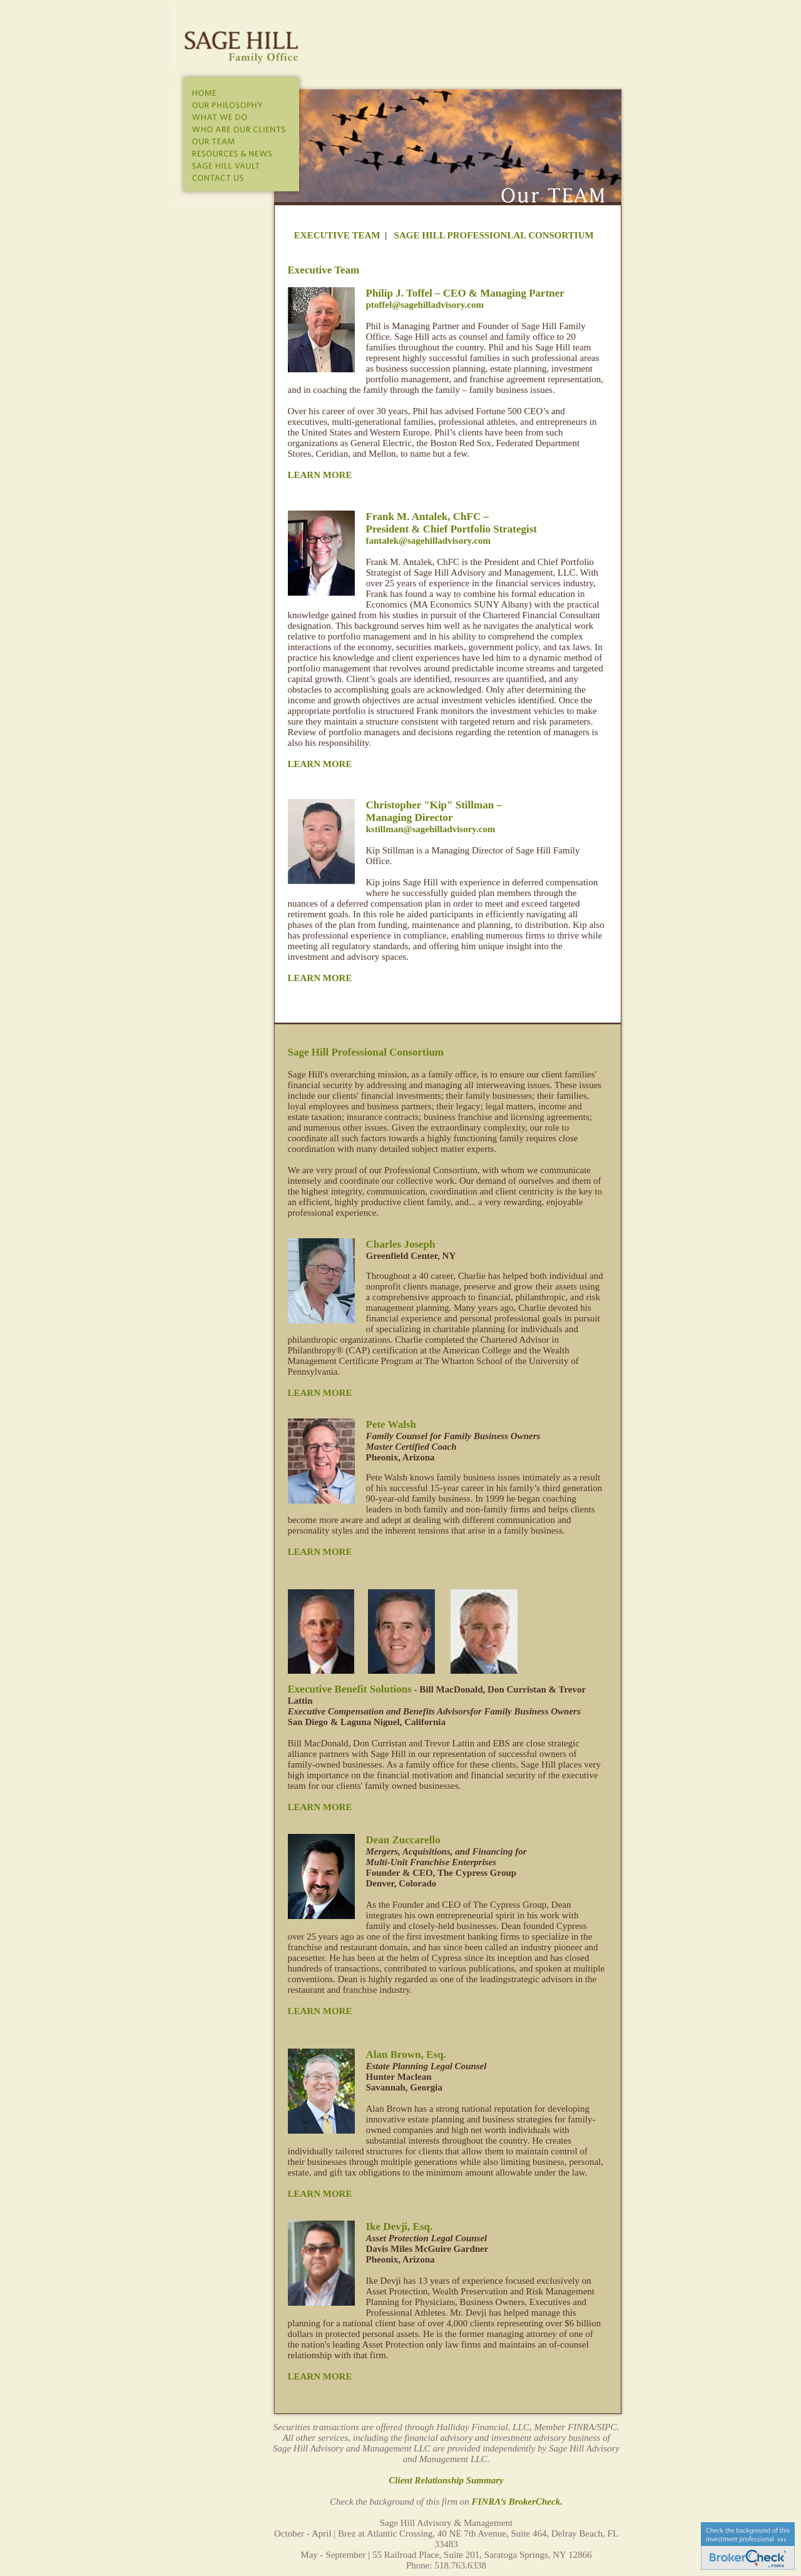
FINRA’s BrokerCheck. (517, 2502)
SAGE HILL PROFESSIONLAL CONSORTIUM (494, 235)
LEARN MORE (320, 475)
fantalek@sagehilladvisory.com (428, 541)
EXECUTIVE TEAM (337, 235)
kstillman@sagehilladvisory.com (431, 829)
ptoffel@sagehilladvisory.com (425, 305)
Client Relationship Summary (446, 2480)
